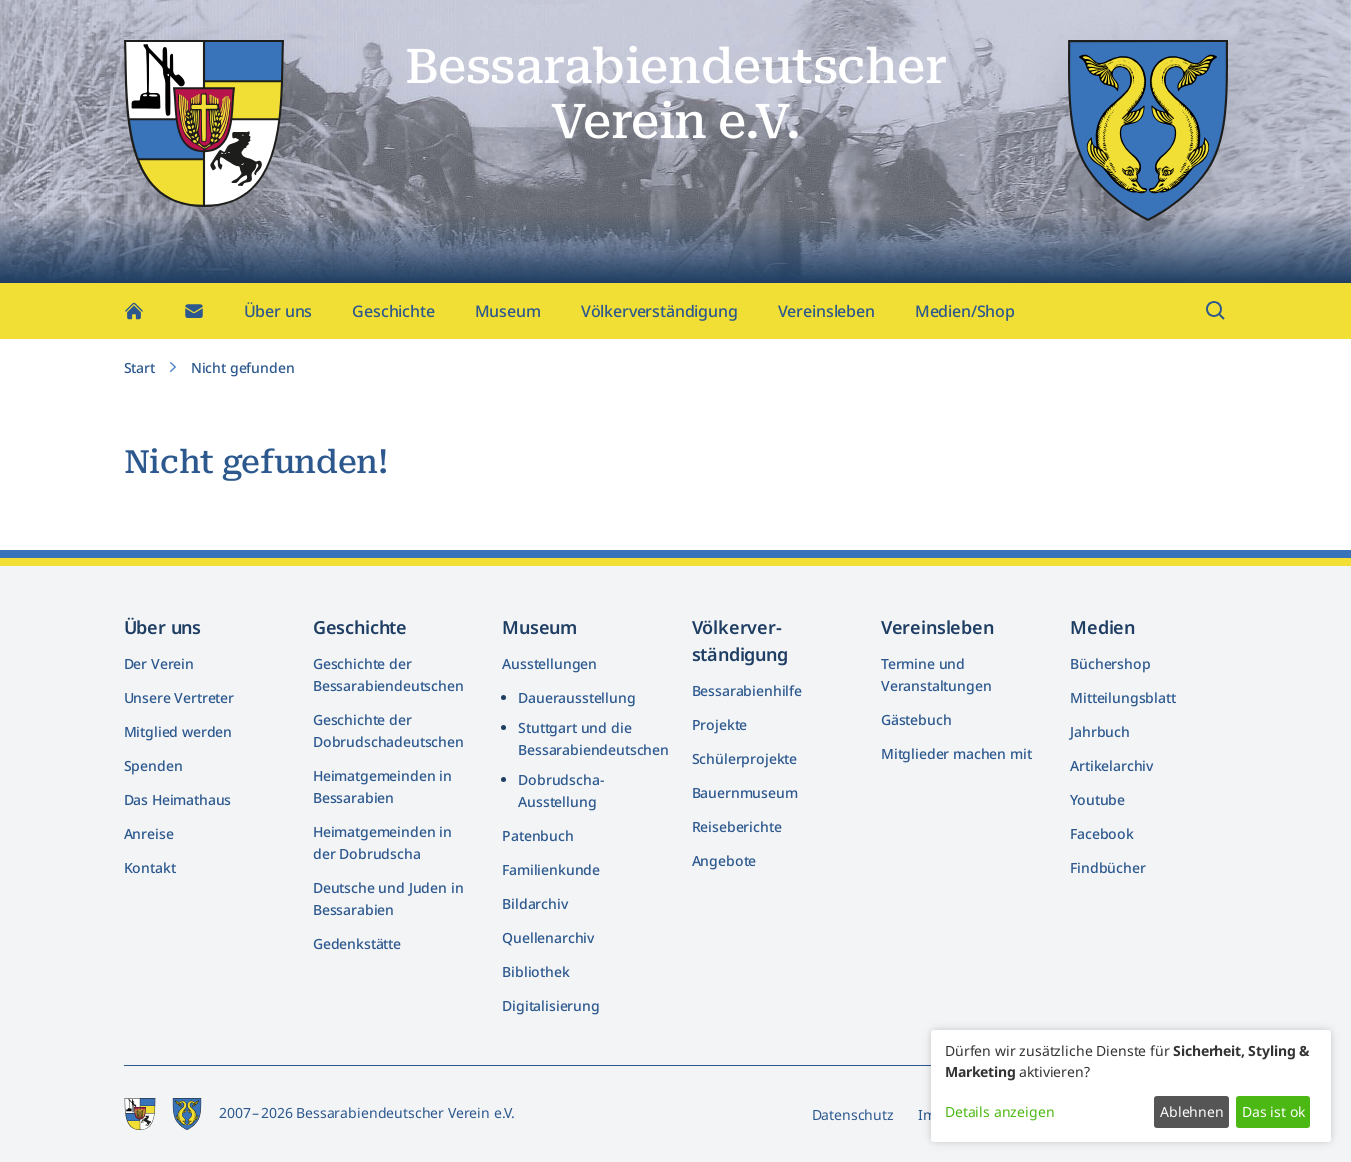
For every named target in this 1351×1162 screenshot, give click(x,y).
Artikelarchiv (1111, 765)
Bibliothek (535, 971)
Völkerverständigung (659, 316)
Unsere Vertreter (179, 697)
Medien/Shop (965, 316)
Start (139, 372)
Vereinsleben (826, 316)
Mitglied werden (178, 731)
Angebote (724, 860)
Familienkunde (551, 869)
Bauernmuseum (745, 792)
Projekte (720, 724)
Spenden (153, 765)
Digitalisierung (551, 1005)
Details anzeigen (999, 1111)
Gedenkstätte (357, 943)
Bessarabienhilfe (747, 690)
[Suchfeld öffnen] (1216, 316)
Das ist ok (1273, 1111)
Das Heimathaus (178, 799)
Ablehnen (1192, 1111)
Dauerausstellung (576, 697)
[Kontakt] (194, 316)
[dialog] (1131, 1086)
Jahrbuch (1100, 731)
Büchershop (1110, 663)
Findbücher (1107, 867)
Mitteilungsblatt (1122, 697)
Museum (508, 316)
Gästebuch (916, 719)
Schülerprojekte (745, 758)
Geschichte (393, 316)
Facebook (1102, 833)
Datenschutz (853, 1114)
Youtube (1097, 799)
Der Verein (159, 663)
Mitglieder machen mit (956, 753)
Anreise (149, 833)
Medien (1102, 627)
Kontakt (150, 867)
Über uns (278, 316)
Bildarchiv (534, 903)
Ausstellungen (549, 663)
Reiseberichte (737, 826)
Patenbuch (538, 835)
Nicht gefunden (243, 372)
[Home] (134, 316)
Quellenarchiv (548, 937)
